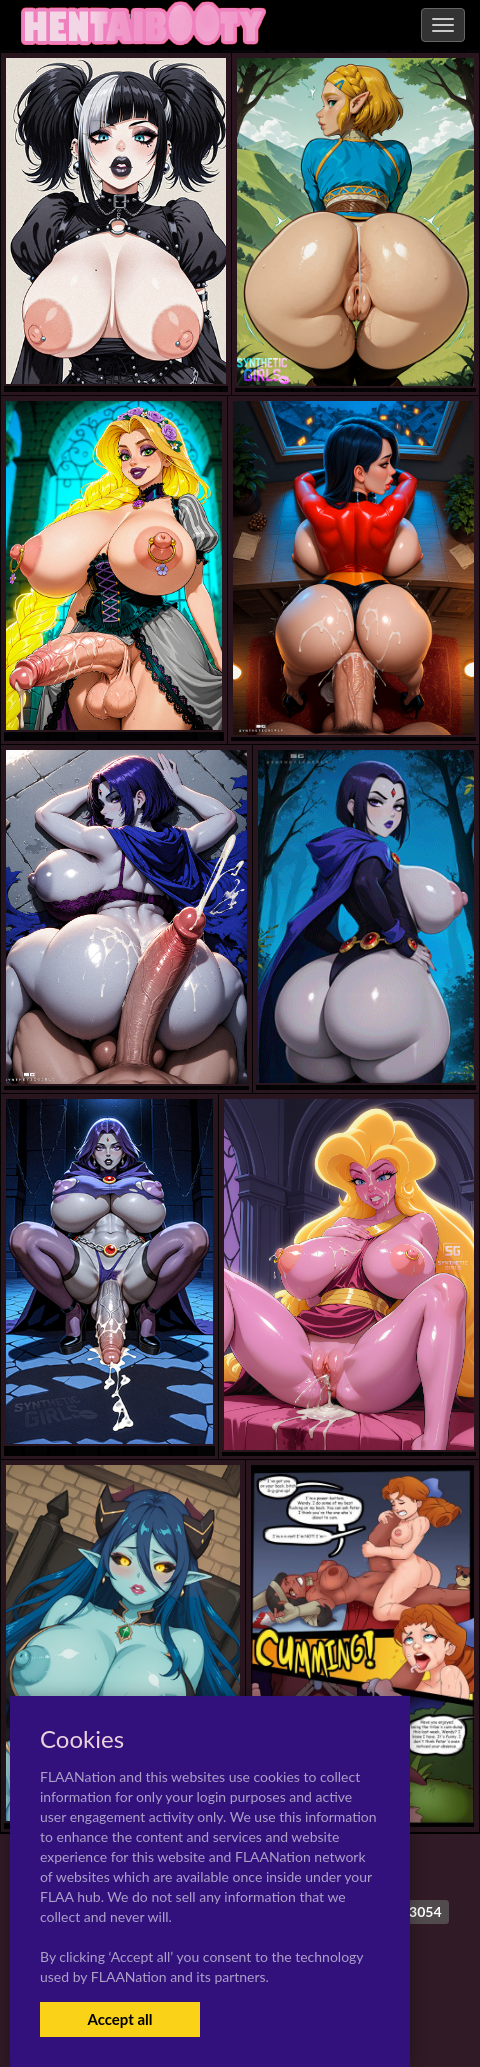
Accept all (119, 2019)
